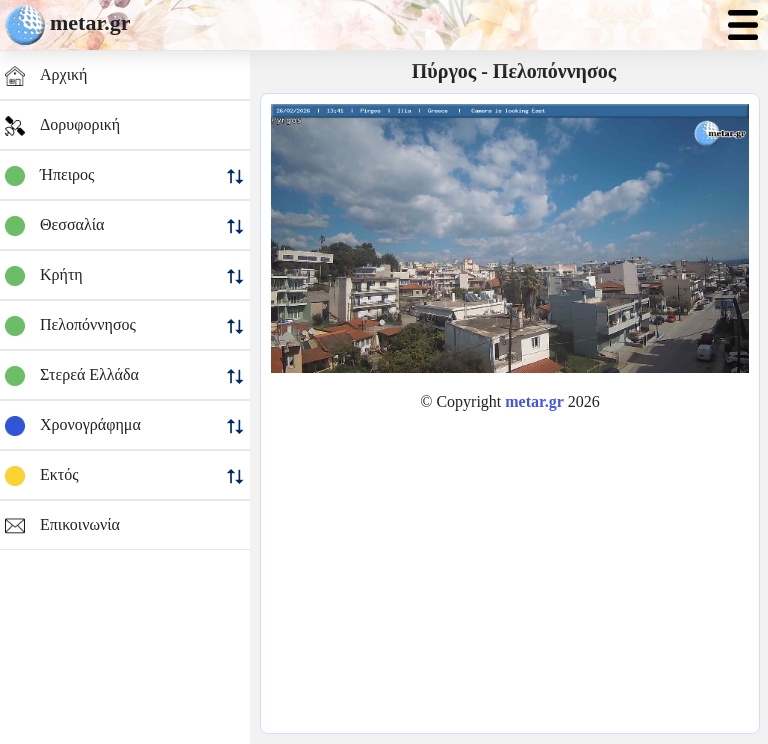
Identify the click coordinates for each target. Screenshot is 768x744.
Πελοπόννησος (125, 326)
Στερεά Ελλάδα (125, 376)
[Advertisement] (510, 567)
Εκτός (125, 476)
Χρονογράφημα (125, 426)
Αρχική (46, 76)
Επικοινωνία (62, 526)
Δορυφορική (62, 126)
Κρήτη (125, 276)
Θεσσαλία (125, 226)
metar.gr (90, 22)
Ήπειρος (125, 176)
